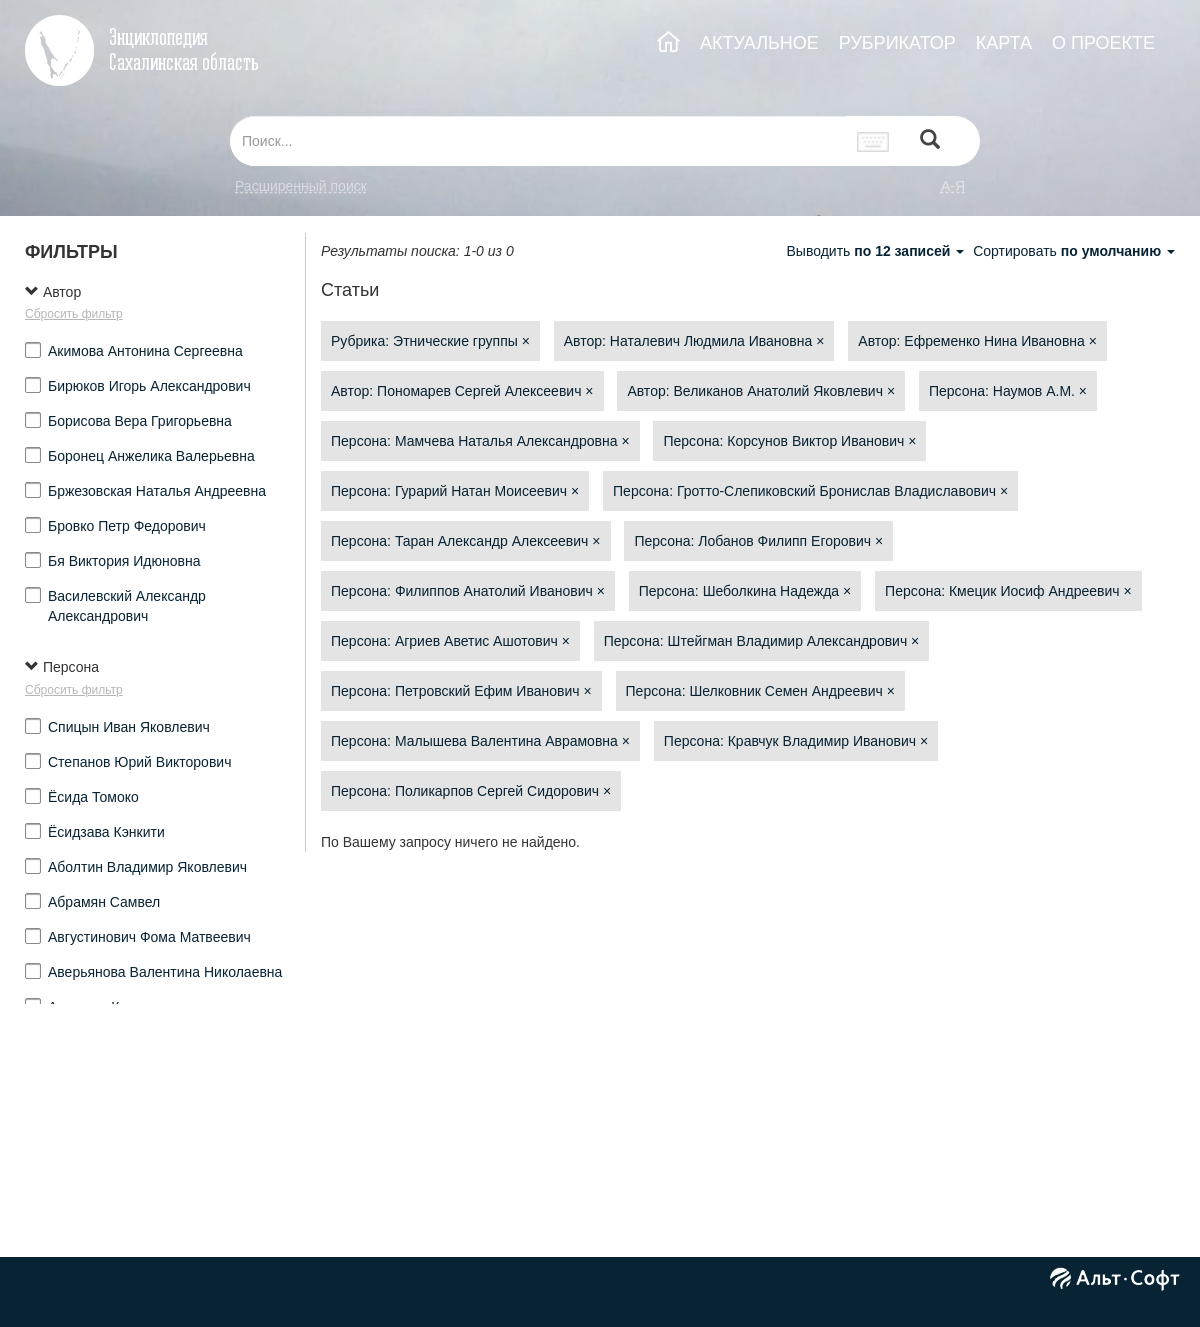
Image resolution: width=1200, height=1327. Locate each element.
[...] (538, 141)
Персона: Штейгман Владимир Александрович (762, 641)
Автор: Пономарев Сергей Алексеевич (462, 391)
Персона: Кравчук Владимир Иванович (796, 741)
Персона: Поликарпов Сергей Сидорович (471, 791)
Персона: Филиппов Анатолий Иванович (468, 591)
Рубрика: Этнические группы (430, 341)
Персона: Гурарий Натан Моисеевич (455, 491)
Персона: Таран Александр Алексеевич (466, 541)
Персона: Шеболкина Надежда (745, 591)
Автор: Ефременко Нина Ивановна (977, 341)
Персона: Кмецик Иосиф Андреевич (1008, 591)
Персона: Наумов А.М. (1008, 391)
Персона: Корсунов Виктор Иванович (789, 441)
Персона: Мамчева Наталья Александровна (480, 441)
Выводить (877, 251)
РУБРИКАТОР (897, 43)
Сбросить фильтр (74, 314)
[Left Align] (930, 141)
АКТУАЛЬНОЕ (759, 43)
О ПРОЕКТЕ (1103, 43)
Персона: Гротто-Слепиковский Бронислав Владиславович (810, 491)
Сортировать (1074, 251)
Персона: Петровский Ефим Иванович (461, 691)
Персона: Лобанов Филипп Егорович (758, 541)
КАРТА (1004, 43)
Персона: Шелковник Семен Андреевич (760, 691)
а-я (953, 186)
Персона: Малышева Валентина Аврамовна (480, 741)
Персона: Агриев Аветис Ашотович (450, 641)
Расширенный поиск (301, 186)
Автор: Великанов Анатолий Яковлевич (761, 391)
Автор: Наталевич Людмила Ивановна (694, 341)
